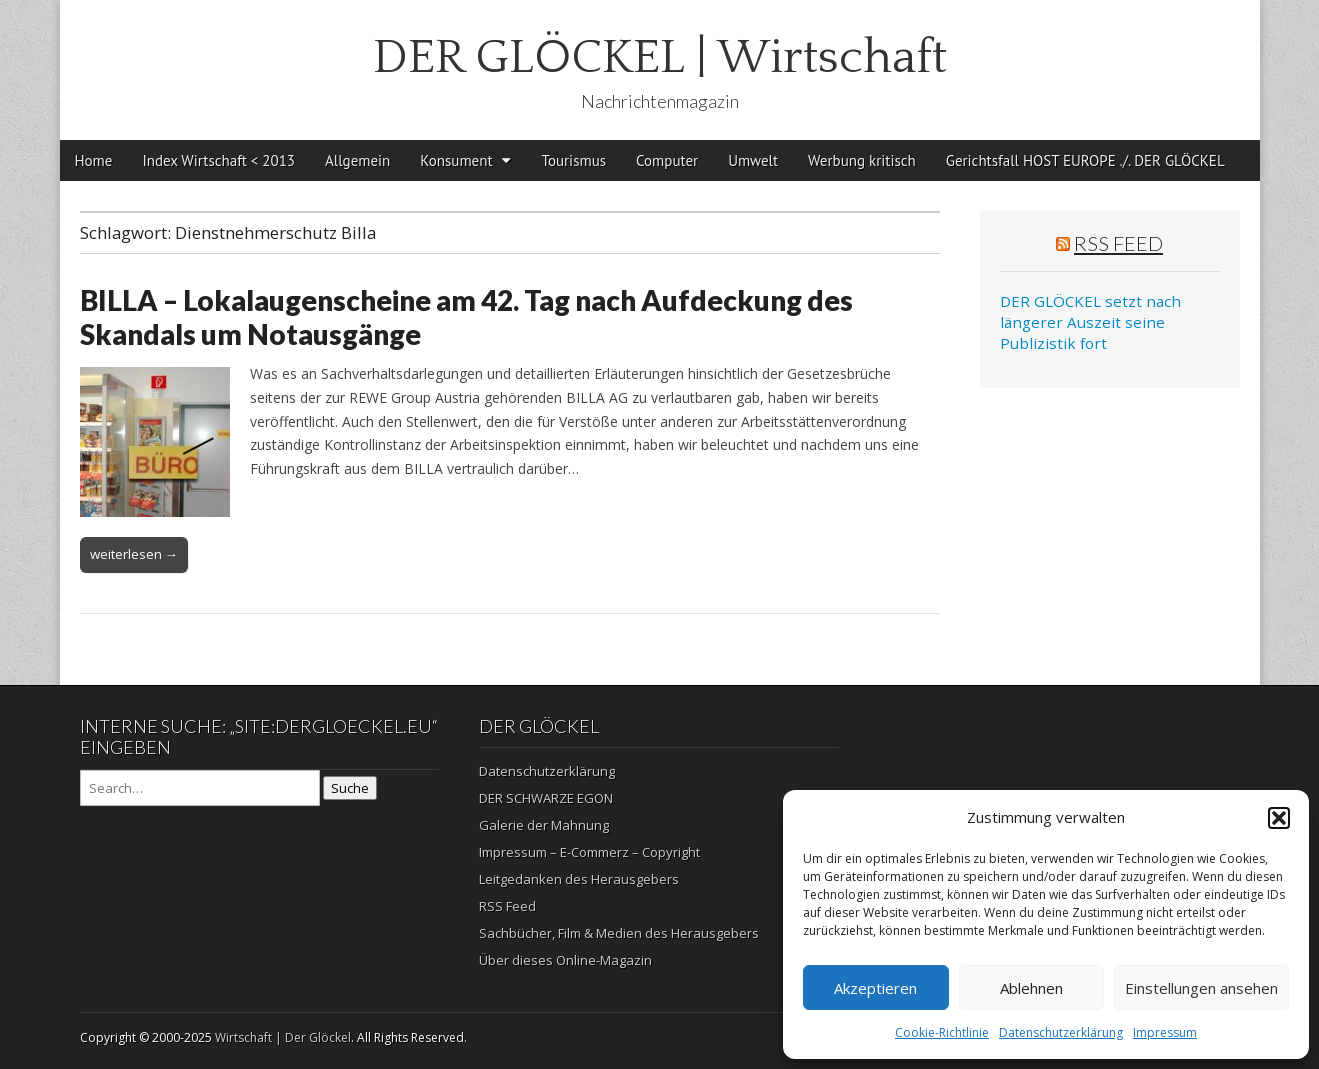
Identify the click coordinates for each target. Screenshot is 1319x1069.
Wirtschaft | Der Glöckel (283, 1037)
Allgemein (357, 160)
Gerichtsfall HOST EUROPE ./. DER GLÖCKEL (1085, 160)
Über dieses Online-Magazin (565, 960)
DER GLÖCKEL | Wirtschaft (660, 57)
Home (94, 160)
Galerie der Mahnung (544, 825)
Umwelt (753, 160)
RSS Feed (1118, 243)
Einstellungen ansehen (1201, 988)
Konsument (456, 160)
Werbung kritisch (862, 160)
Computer (667, 160)
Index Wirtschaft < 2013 (218, 160)
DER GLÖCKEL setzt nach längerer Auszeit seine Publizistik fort (1090, 322)
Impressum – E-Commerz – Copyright (589, 852)
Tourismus (573, 160)
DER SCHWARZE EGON (546, 798)
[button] (1279, 818)
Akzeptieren (875, 988)
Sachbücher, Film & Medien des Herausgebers (619, 933)
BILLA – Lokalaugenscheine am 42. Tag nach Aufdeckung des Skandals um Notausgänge (466, 317)
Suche (350, 788)
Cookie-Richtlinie (942, 1032)
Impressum (1165, 1032)
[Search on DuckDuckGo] (200, 788)
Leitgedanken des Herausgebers (579, 879)
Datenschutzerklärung (1061, 1032)
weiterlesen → (134, 554)
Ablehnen (1031, 988)
